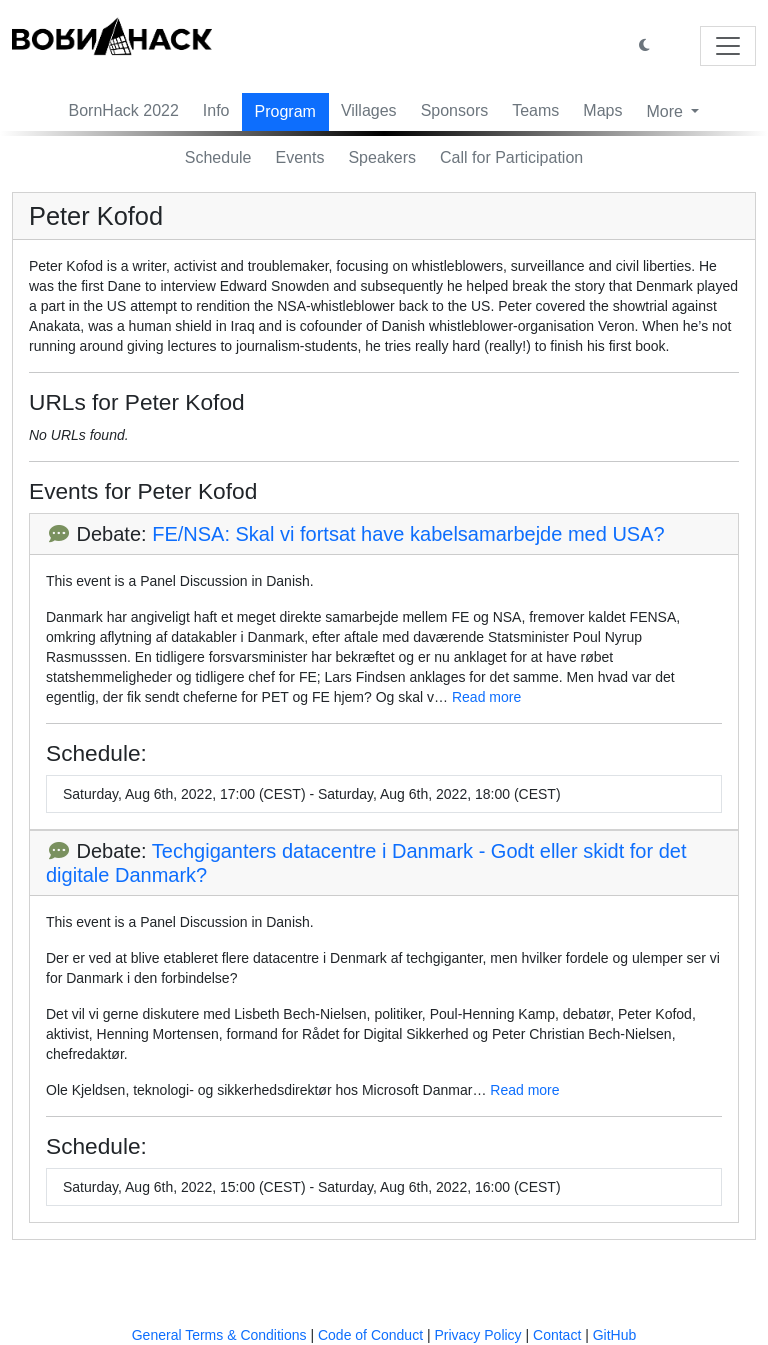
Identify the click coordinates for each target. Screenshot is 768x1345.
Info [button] (216, 110)
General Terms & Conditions (219, 1335)
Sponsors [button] (455, 110)
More (666, 111)
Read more (486, 697)
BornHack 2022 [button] (124, 110)
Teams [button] (535, 110)
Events (300, 157)
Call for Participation (511, 157)
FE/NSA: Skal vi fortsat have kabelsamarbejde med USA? (408, 534)
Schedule (218, 157)
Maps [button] (602, 110)
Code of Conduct (370, 1335)
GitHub (615, 1335)
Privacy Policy (477, 1335)
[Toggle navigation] (728, 46)
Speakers (382, 157)
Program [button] (285, 111)
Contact (557, 1335)
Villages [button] (369, 110)
